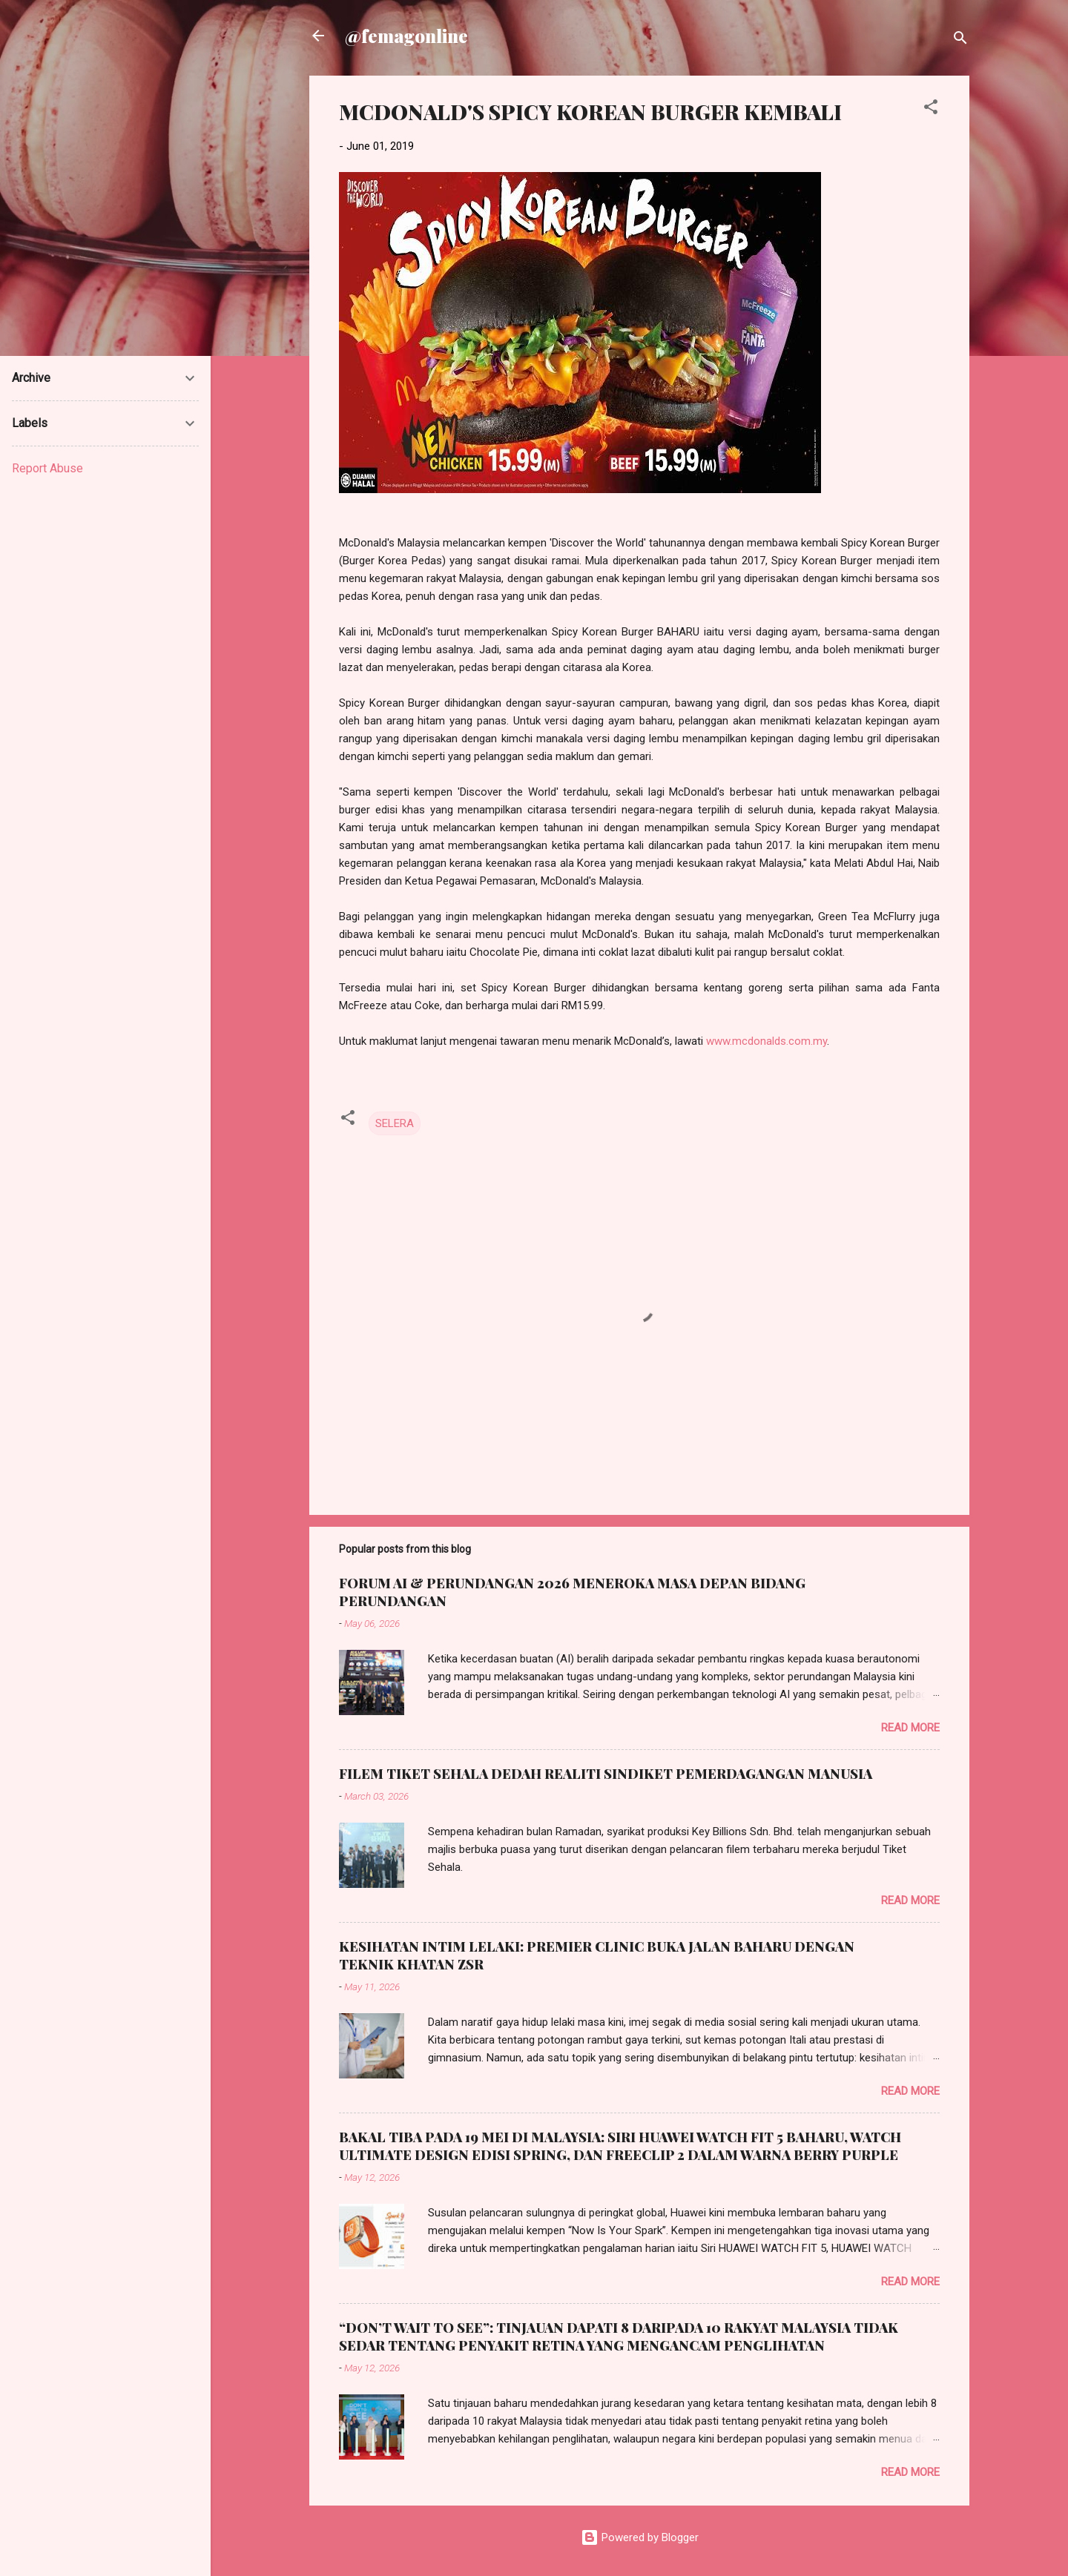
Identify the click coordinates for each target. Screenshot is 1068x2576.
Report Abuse (47, 468)
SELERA (394, 1123)
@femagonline (406, 35)
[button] (931, 109)
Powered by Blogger (640, 2537)
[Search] (960, 40)
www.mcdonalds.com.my (766, 1041)
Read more (910, 1727)
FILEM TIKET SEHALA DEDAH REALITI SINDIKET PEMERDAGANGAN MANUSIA (605, 1774)
